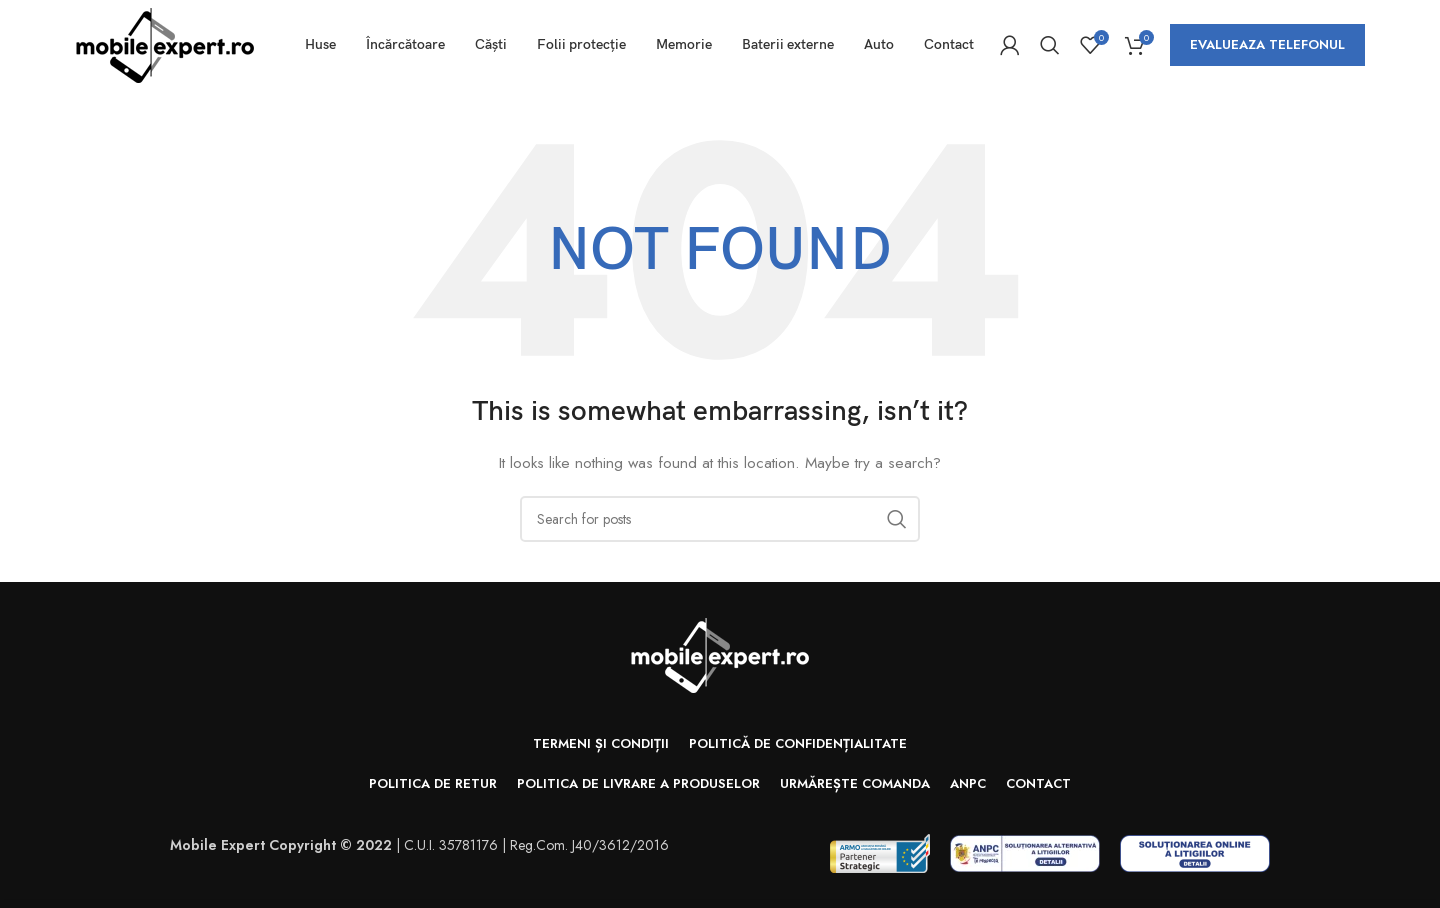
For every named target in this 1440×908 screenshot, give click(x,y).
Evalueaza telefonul (1267, 44)
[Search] (1050, 45)
